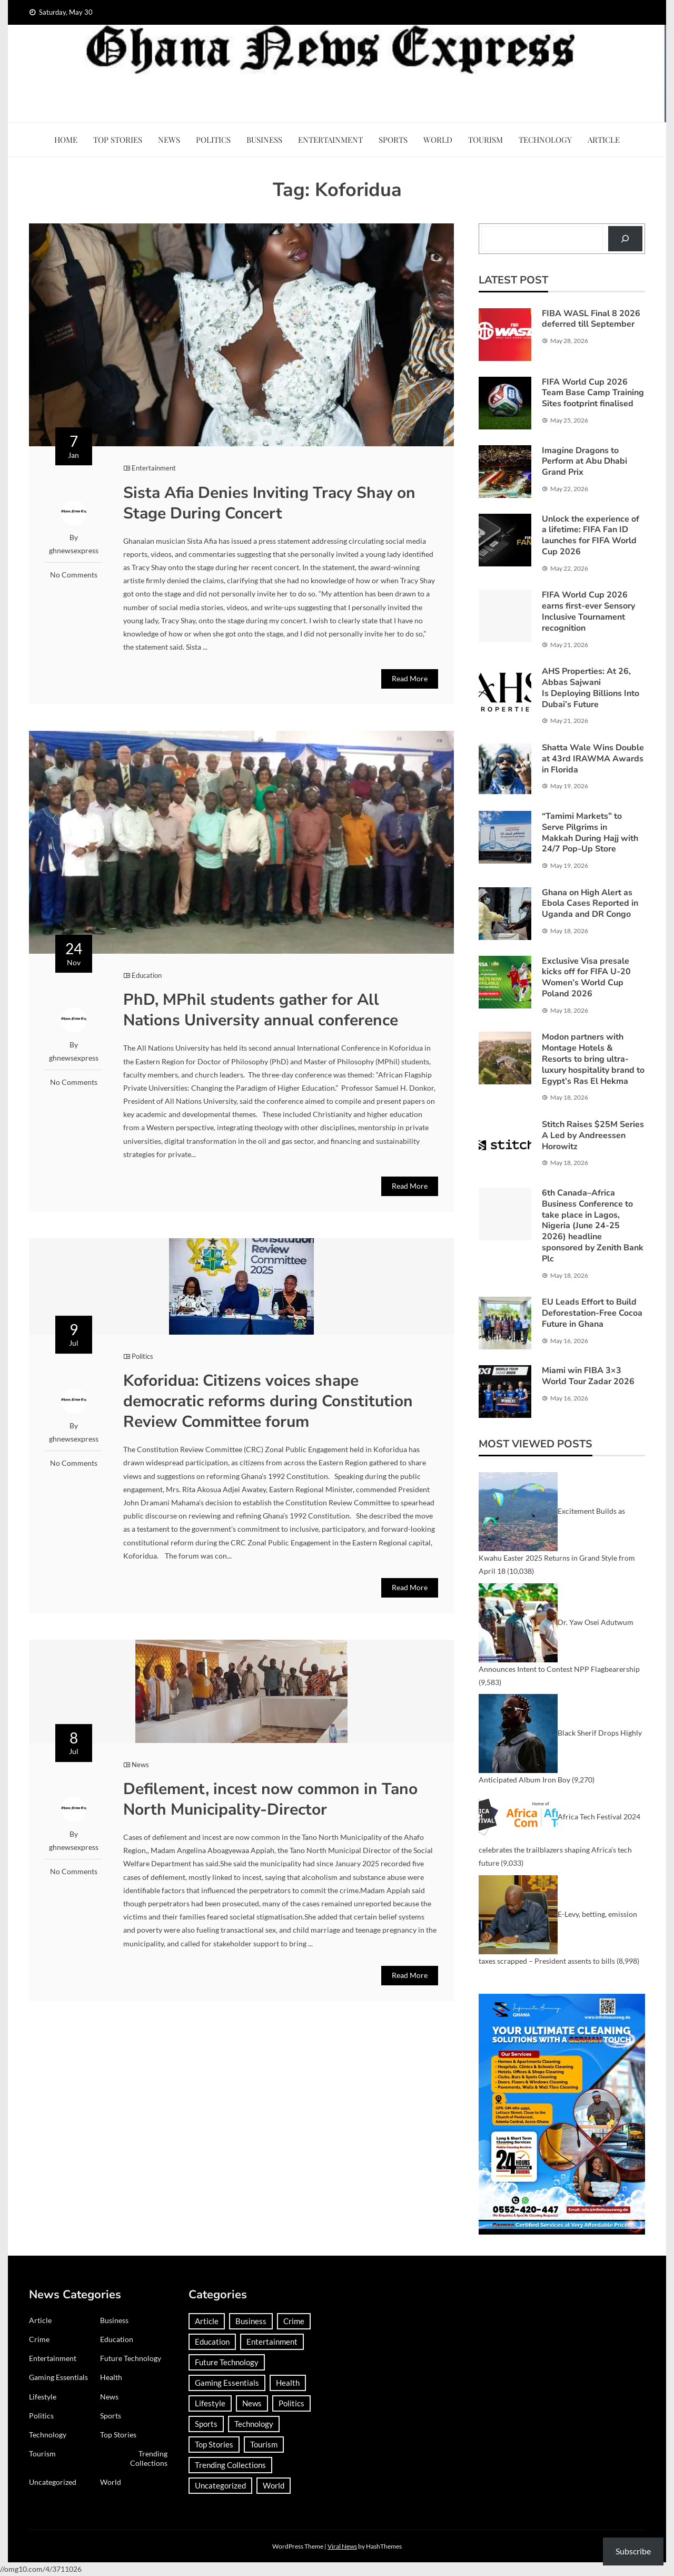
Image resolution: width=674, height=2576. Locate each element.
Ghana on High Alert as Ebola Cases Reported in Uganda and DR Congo (590, 903)
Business (264, 139)
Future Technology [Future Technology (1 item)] (227, 2362)
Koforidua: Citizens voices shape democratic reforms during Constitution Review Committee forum (268, 1401)
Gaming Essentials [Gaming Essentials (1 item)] (227, 2382)
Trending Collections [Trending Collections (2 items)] (230, 2465)
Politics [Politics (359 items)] (291, 2403)
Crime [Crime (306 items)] (293, 2321)
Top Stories (117, 139)
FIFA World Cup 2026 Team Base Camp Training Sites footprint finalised (593, 393)
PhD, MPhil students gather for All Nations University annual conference (262, 1010)
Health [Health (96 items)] (288, 2382)
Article (604, 139)
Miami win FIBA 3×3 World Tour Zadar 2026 (588, 1376)
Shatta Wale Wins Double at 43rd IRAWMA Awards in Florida (593, 759)
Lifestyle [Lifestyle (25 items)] (210, 2403)
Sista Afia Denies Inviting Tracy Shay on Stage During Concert (269, 503)
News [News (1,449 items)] (252, 2403)
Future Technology (130, 2358)
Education (147, 975)
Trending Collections (148, 2458)
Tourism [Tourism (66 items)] (263, 2444)
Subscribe (633, 2551)
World (437, 139)
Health (111, 2377)
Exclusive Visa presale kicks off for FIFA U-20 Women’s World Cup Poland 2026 (586, 977)
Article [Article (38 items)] (207, 2321)
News (169, 139)
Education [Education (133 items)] (212, 2341)
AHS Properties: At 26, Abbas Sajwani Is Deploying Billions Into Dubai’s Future (590, 687)
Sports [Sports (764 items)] (206, 2423)
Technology (545, 139)
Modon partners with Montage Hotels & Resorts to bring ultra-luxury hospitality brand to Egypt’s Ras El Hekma (593, 1058)
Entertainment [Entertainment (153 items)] (272, 2341)
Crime (39, 2339)
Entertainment (330, 139)
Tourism (485, 139)
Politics (213, 139)
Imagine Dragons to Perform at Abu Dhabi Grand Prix (584, 461)
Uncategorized (52, 2481)
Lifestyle (42, 2396)
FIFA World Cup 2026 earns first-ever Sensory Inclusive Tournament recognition (588, 611)
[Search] (625, 238)
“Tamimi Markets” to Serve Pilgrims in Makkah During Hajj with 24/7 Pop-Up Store (590, 832)
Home (65, 139)
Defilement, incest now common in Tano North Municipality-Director (270, 1799)
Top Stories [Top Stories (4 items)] (214, 2444)
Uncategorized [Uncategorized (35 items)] (220, 2485)
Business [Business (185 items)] (250, 2321)
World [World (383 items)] (273, 2485)
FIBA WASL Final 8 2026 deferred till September (591, 319)
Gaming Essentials (58, 2377)
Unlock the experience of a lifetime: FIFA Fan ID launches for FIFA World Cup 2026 (590, 535)
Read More (410, 678)
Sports (393, 139)
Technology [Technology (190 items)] (253, 2423)
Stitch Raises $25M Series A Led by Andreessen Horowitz (593, 1135)
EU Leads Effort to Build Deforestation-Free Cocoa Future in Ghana (592, 1313)
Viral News (342, 2546)
